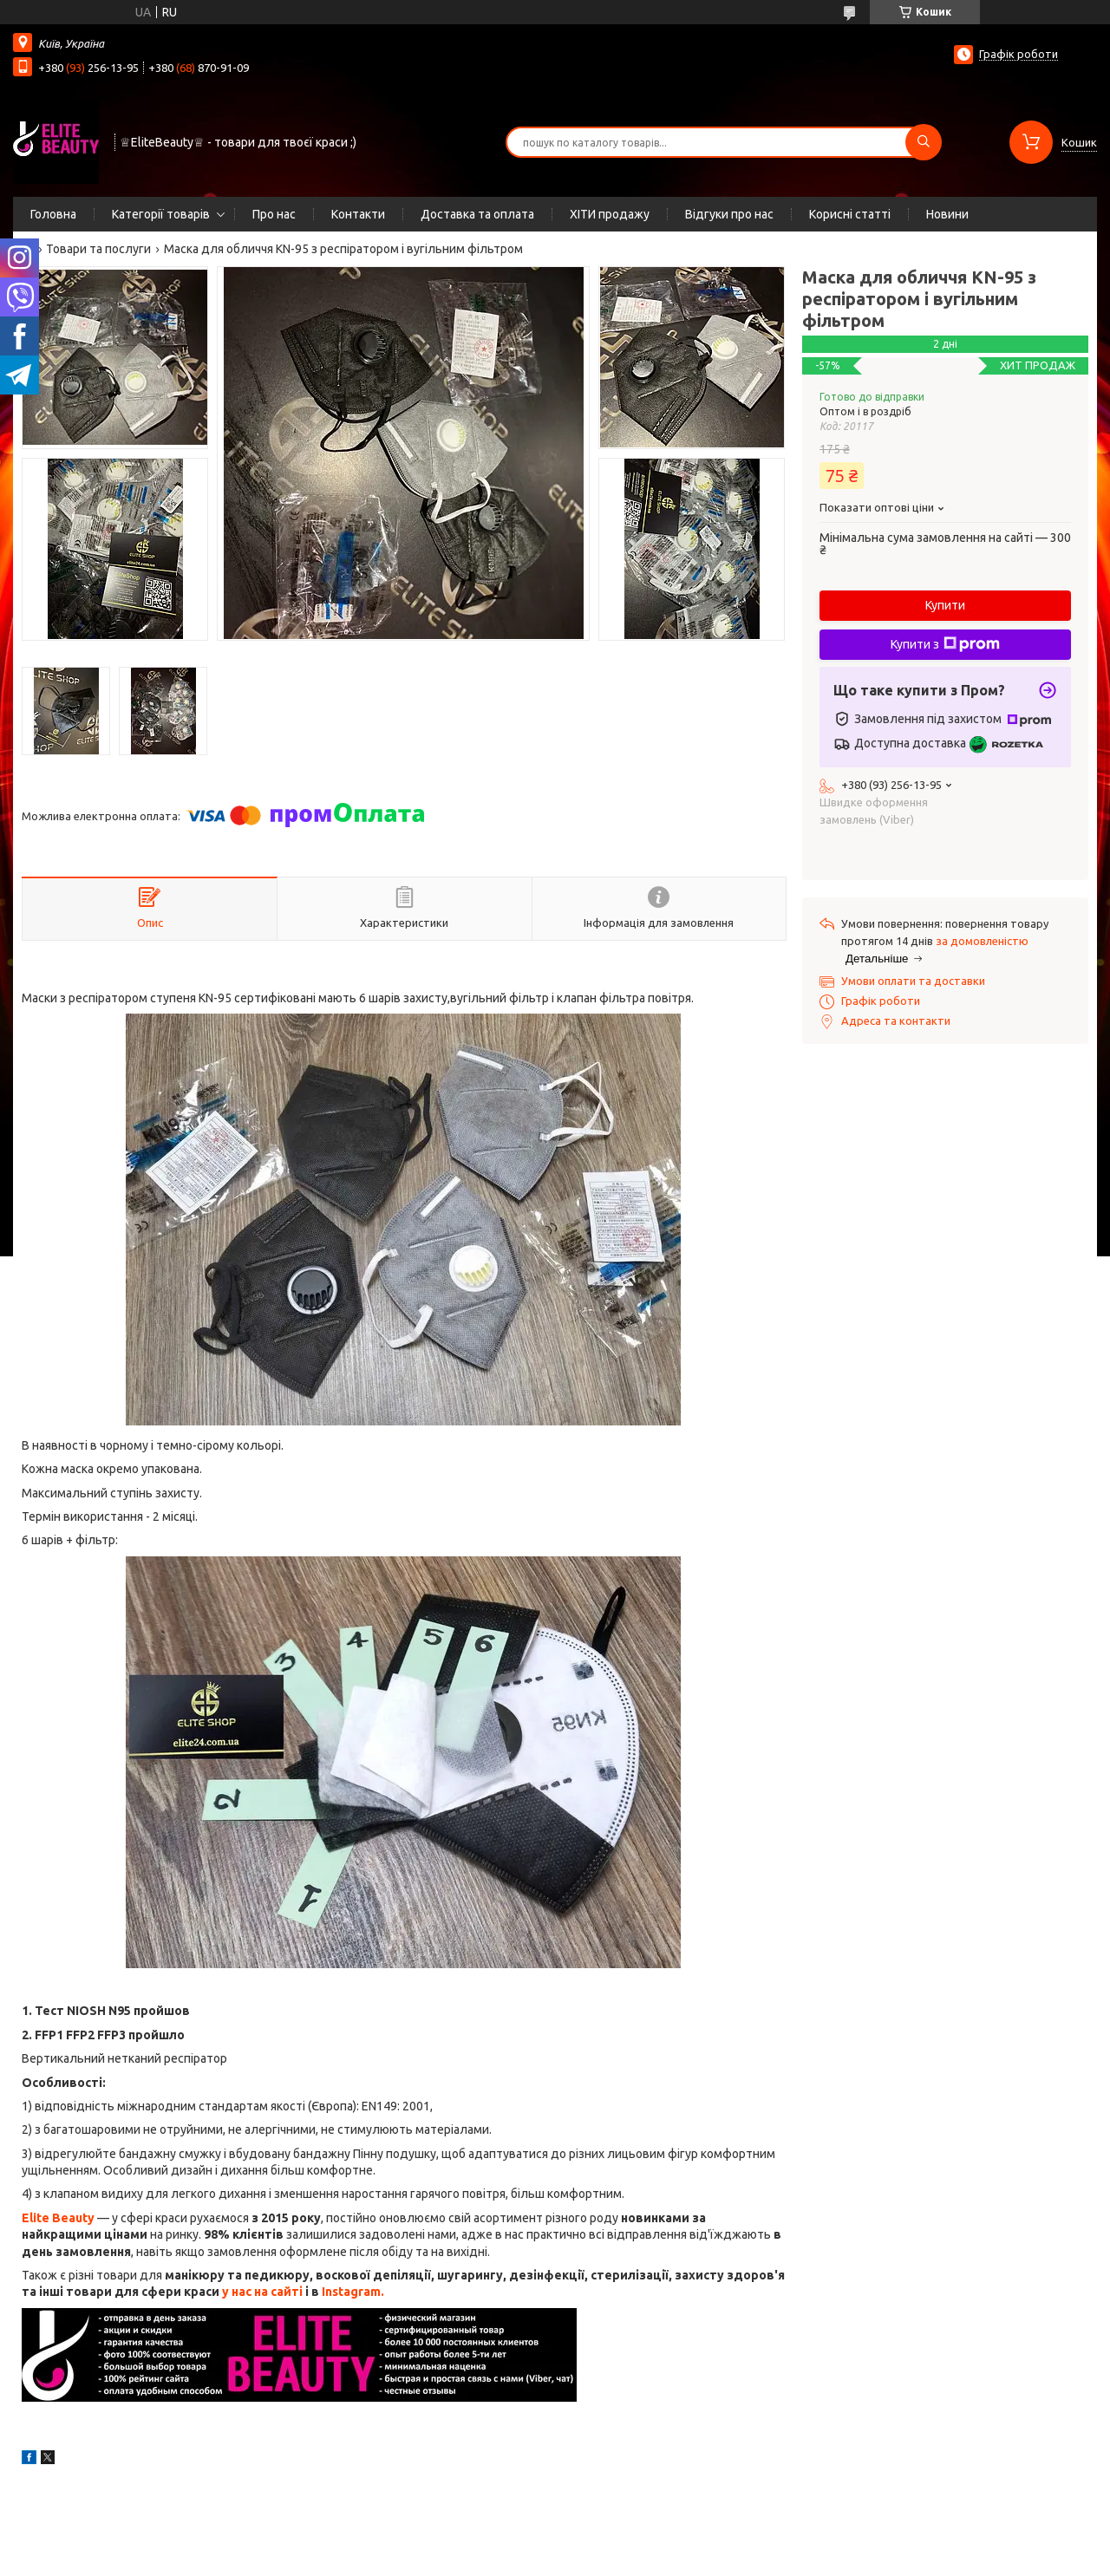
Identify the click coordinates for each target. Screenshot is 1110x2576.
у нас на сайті (262, 2292)
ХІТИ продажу (610, 214)
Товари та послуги (98, 249)
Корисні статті (850, 214)
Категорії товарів (161, 214)
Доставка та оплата (477, 214)
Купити (945, 605)
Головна (53, 214)
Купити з (945, 644)
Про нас (274, 214)
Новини (947, 214)
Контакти (358, 214)
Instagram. (353, 2292)
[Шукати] (923, 142)
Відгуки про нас (729, 214)
